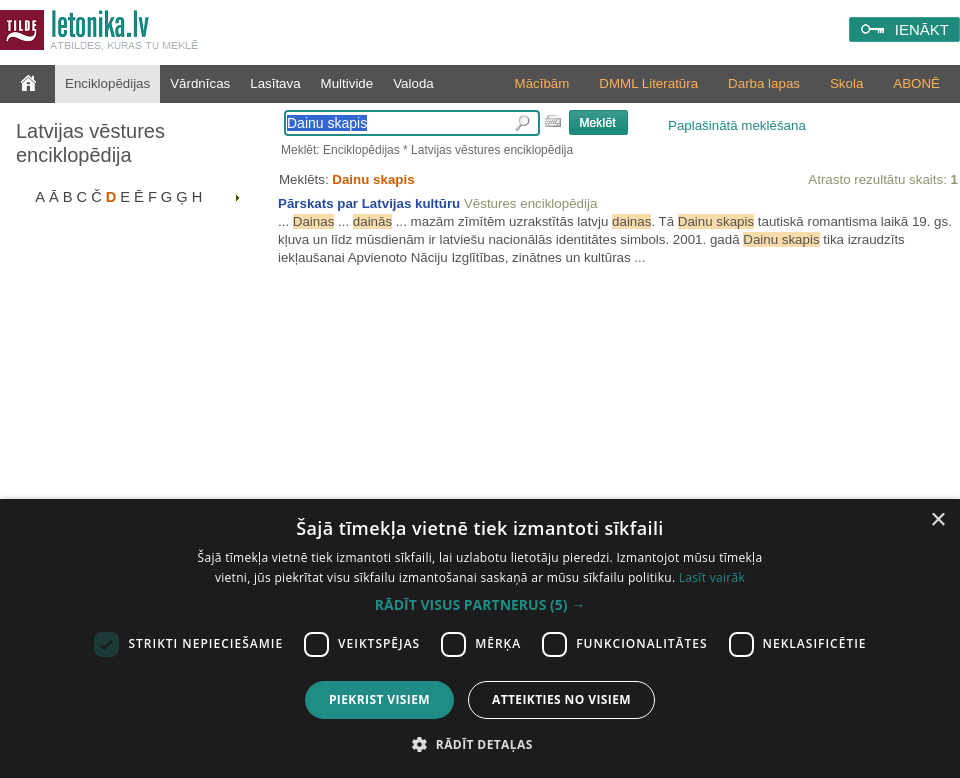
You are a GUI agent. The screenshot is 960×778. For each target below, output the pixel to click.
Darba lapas (764, 83)
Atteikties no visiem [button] (561, 699)
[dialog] (480, 638)
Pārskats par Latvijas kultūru (369, 203)
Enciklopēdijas (107, 83)
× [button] (937, 520)
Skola (846, 83)
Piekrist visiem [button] (379, 699)
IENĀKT (922, 29)
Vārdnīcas (200, 83)
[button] (480, 605)
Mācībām (542, 83)
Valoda (413, 83)
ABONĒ (916, 83)
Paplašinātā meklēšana (737, 125)
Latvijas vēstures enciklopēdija (90, 143)
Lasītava (275, 83)
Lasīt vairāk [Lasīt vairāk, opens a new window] (712, 577)
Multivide (347, 83)
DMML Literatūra (648, 83)
